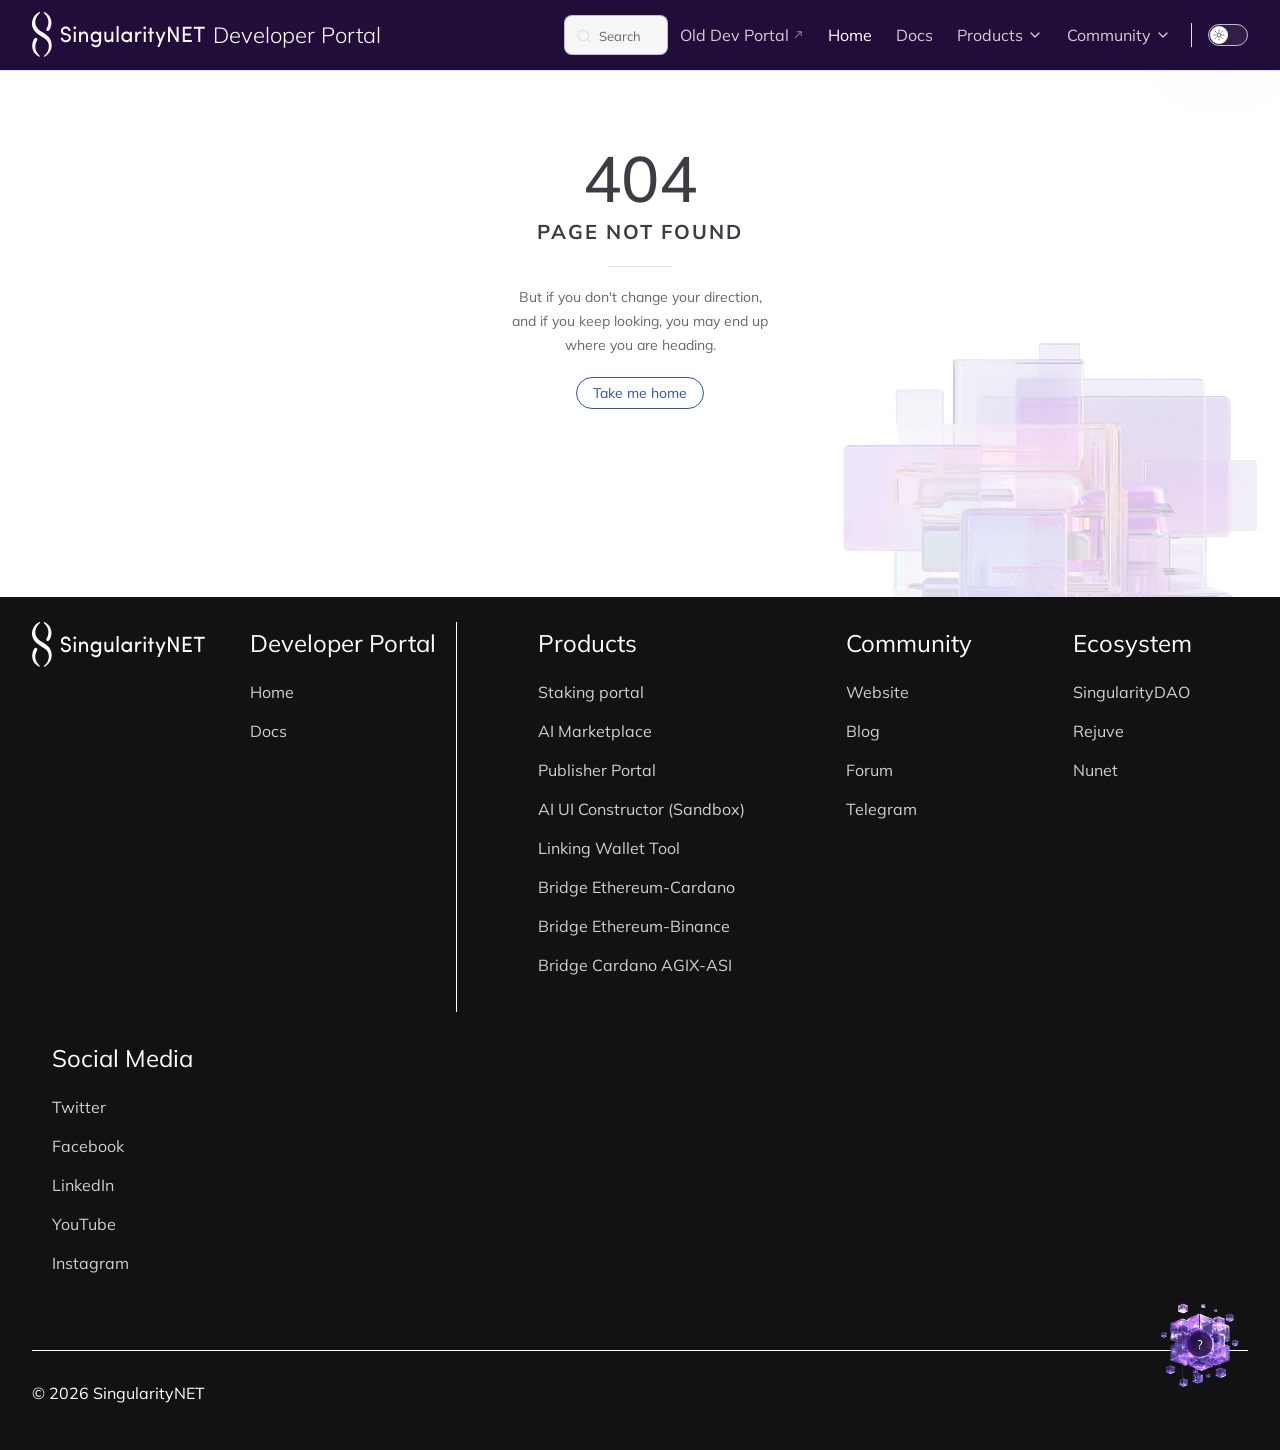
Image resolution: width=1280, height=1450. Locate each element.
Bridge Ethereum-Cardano (636, 887)
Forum (869, 770)
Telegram (881, 809)
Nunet (1095, 770)
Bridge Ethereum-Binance (634, 926)
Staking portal (591, 692)
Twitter (79, 1107)
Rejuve (1098, 731)
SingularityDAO (1131, 692)
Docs (268, 731)
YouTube (84, 1224)
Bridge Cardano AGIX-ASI (635, 965)
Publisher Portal (597, 770)
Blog (863, 731)
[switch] (1228, 35)
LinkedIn (83, 1185)
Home (272, 692)
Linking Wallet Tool (609, 848)
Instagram (90, 1263)
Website (877, 692)
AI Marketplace (595, 731)
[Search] (616, 35)
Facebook (88, 1146)
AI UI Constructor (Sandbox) (641, 809)
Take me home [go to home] (640, 413)
